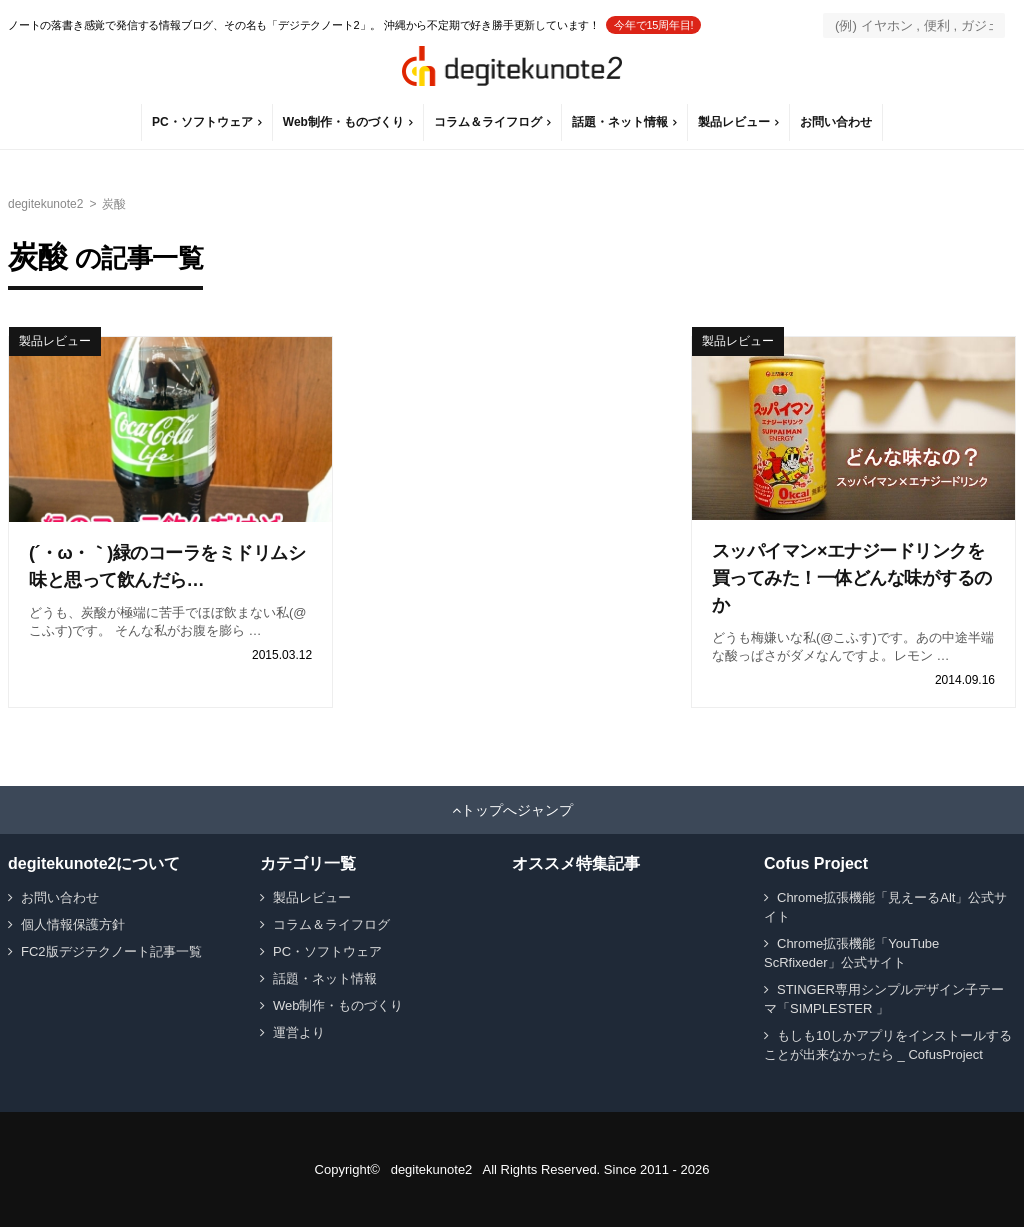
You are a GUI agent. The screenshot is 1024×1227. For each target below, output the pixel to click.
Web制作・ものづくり (343, 122)
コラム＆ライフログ (488, 122)
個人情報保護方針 (73, 924)
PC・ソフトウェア (202, 122)
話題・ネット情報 (620, 122)
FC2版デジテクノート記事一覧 (111, 951)
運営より (299, 1032)
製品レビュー (734, 122)
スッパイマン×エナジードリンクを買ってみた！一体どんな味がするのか (852, 578)
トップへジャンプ (517, 810)
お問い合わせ (836, 122)
